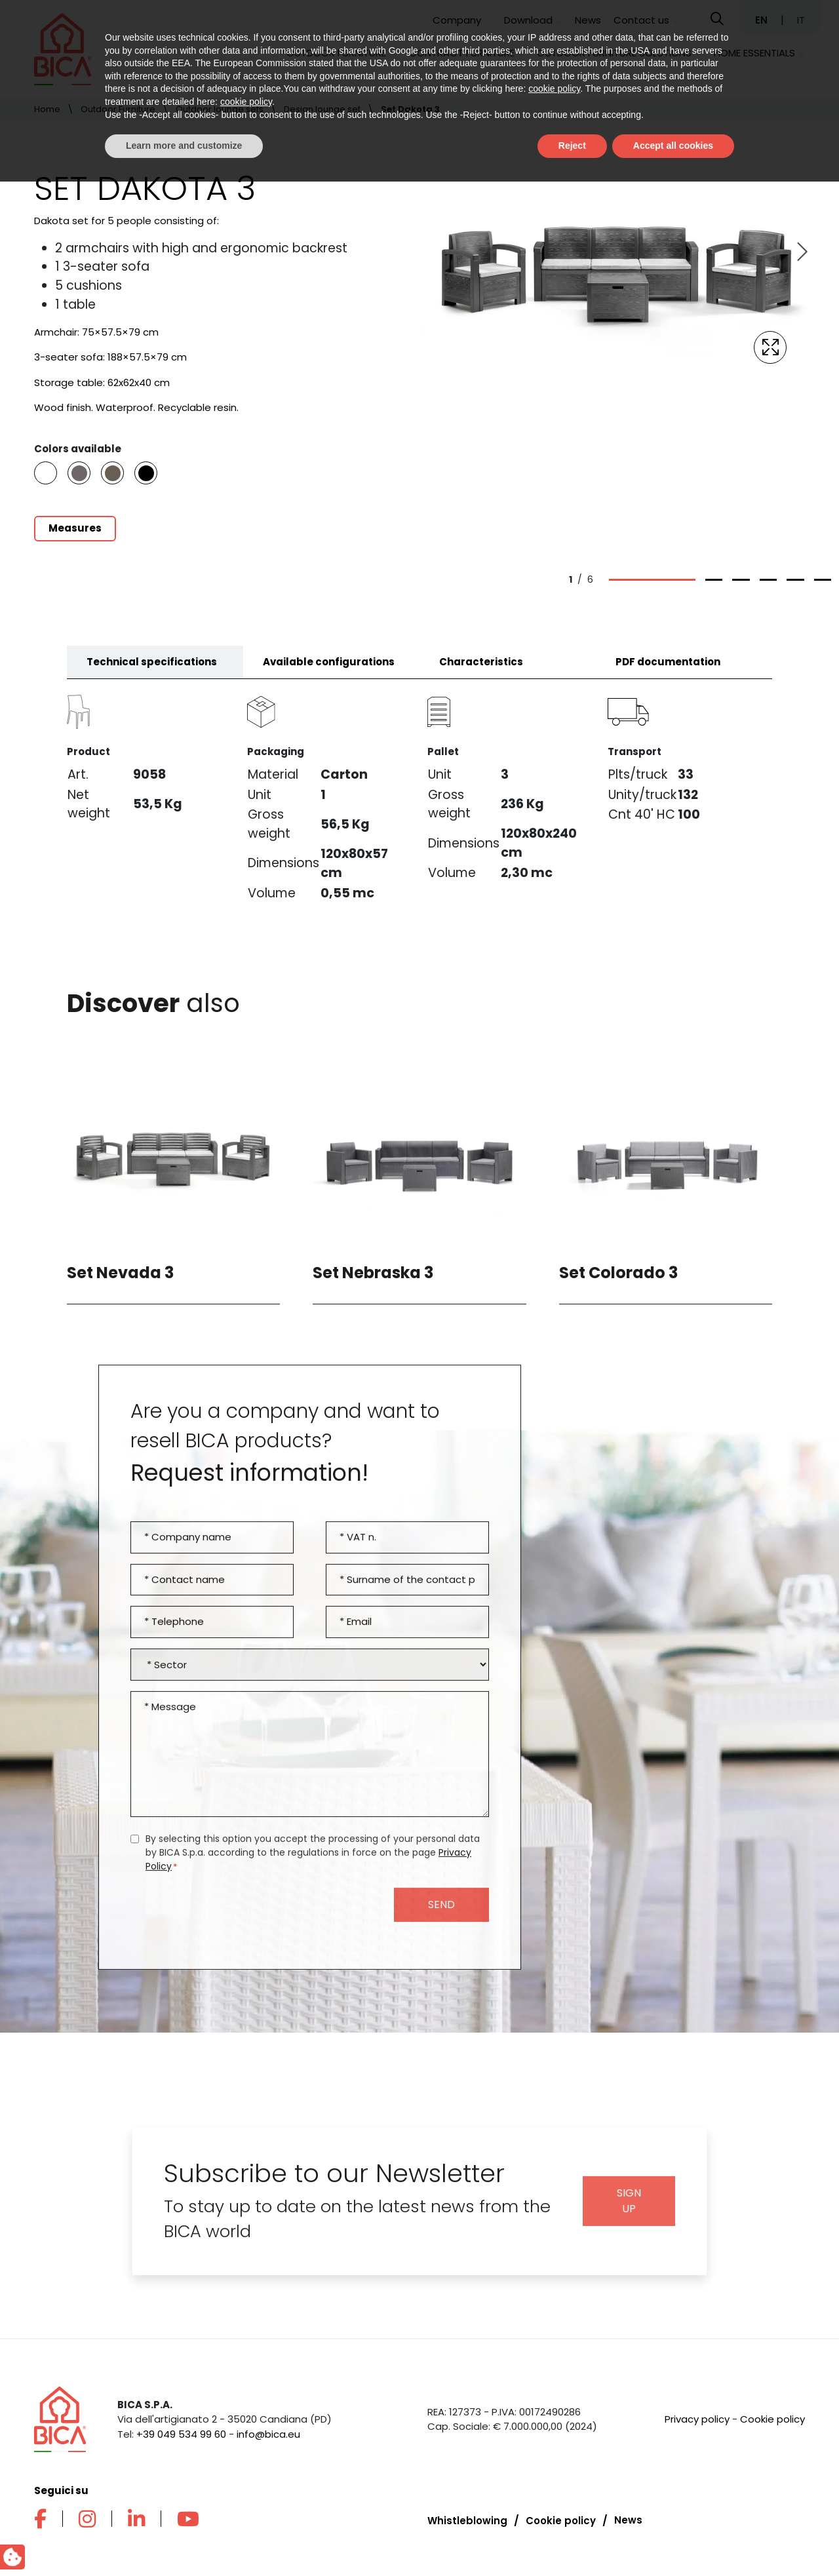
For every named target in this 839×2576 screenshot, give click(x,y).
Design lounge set (322, 109)
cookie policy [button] (554, 2483)
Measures (75, 528)
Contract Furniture (462, 53)
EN (762, 20)
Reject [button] (572, 2540)
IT (801, 20)
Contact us (641, 20)
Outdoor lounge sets (219, 109)
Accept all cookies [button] (673, 2540)
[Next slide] (800, 252)
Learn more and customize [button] (184, 2540)
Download (528, 20)
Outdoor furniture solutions (614, 53)
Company (457, 20)
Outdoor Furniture (336, 53)
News (588, 20)
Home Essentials (754, 53)
